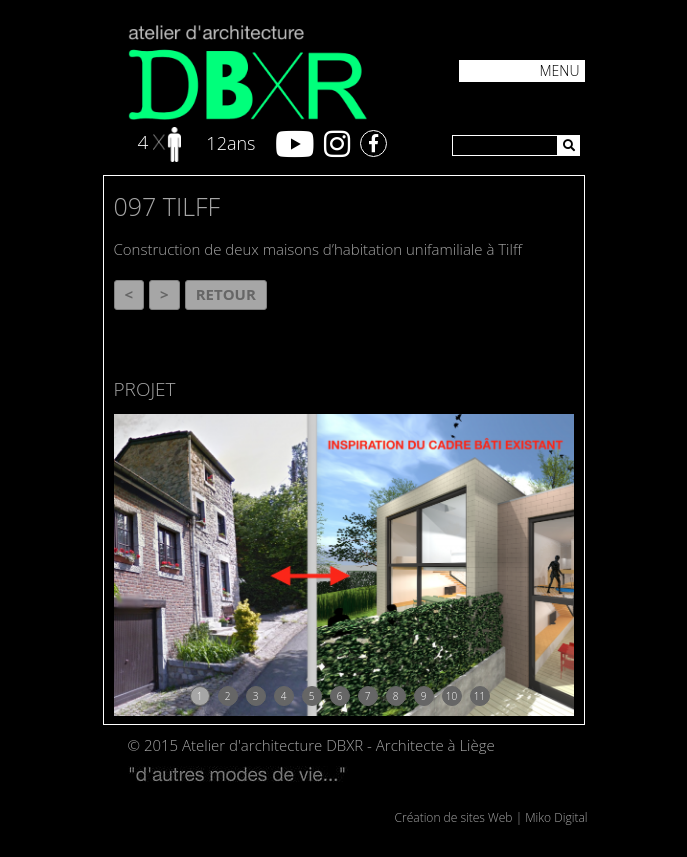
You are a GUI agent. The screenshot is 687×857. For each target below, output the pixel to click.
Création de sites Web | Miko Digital (491, 817)
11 (479, 696)
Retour (226, 294)
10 (451, 696)
